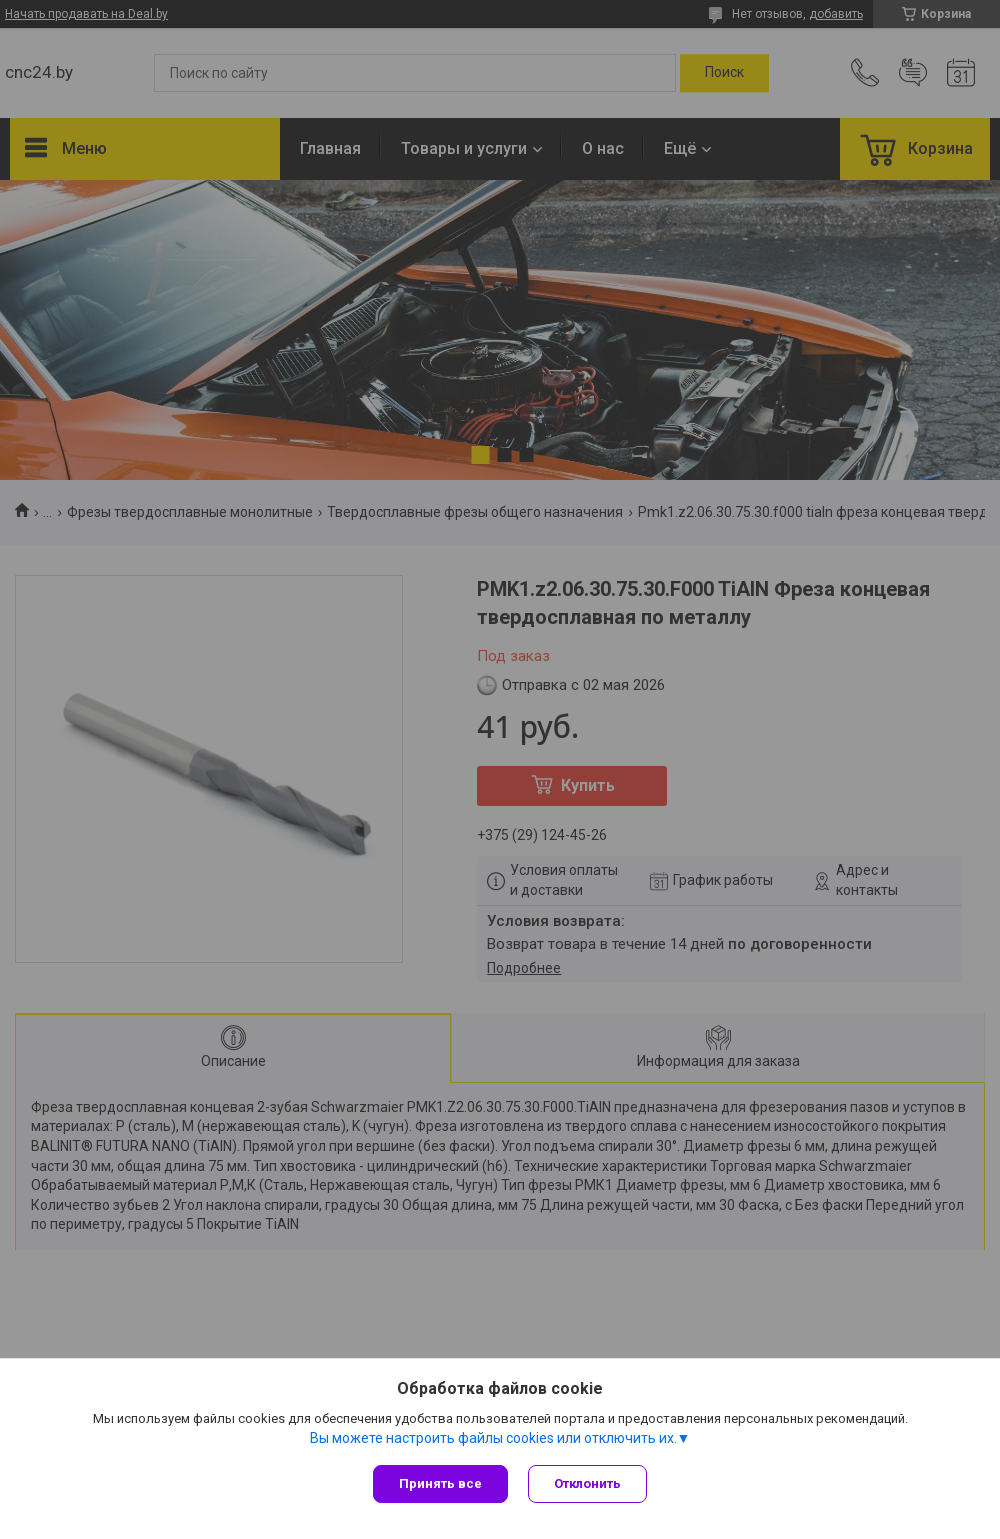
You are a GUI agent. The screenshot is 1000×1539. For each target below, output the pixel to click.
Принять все (440, 1483)
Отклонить (587, 1483)
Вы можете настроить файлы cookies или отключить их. (493, 1438)
